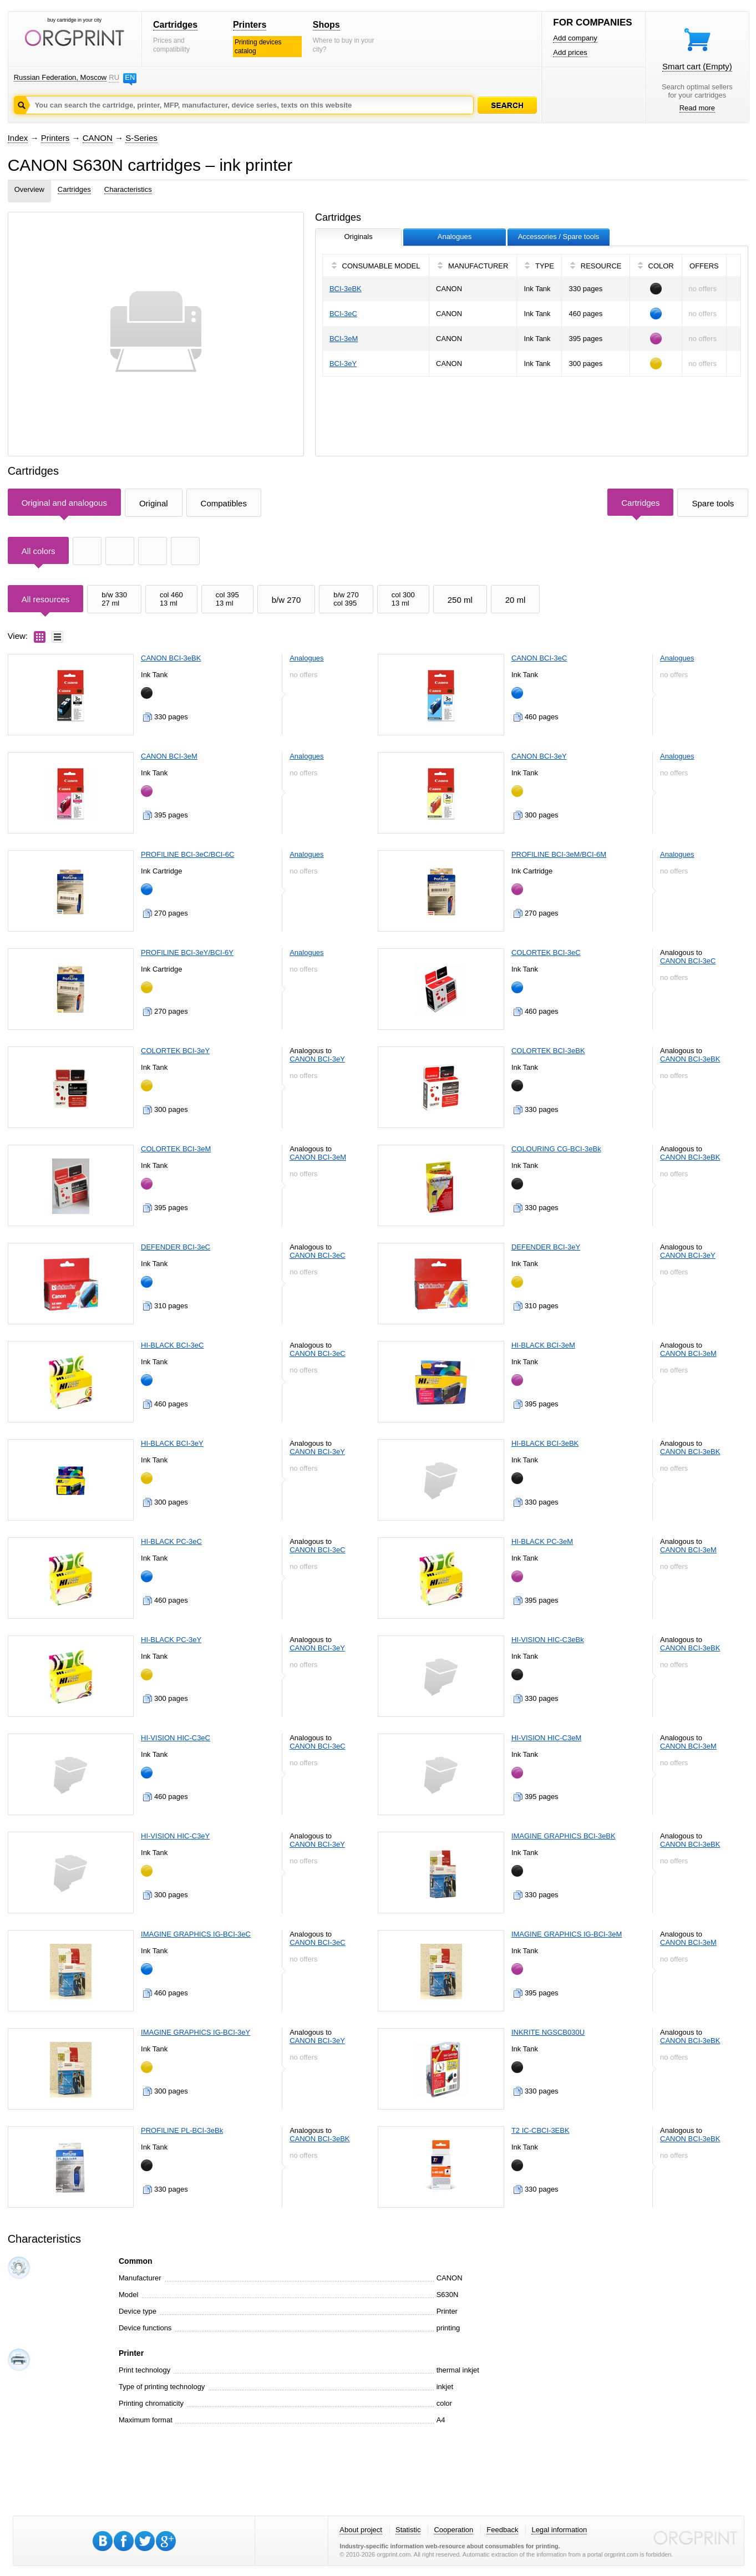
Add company (575, 38)
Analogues (306, 658)
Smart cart (697, 66)
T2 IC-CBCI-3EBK (540, 2130)
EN (130, 77)
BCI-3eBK (345, 288)
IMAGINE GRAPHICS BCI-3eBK (563, 1836)
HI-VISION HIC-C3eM (546, 1738)
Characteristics (128, 189)
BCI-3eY (343, 363)
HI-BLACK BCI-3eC (172, 1345)
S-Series (141, 138)
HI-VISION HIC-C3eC (175, 1738)
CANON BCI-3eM (169, 756)
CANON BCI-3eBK (171, 658)
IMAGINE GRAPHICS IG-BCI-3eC (196, 1934)
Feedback (502, 2530)
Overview (29, 189)
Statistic (408, 2530)
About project (360, 2530)
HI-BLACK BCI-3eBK (545, 1443)
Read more (697, 108)
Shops (326, 24)
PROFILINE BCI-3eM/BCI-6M (558, 854)
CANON (98, 138)
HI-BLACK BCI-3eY (172, 1443)
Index (18, 138)
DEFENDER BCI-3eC (175, 1247)
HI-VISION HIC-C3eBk (547, 1639)
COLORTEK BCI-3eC (546, 952)
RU (114, 77)
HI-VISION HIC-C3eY (175, 1836)
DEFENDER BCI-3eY (545, 1247)
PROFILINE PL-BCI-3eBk (182, 2130)
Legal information (559, 2530)
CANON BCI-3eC (539, 658)
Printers (249, 24)
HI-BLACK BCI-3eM (543, 1345)
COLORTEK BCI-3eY (175, 1050)
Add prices (570, 52)
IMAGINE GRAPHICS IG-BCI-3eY (195, 2032)
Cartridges (175, 24)
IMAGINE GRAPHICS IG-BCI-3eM (566, 1934)
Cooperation (453, 2530)
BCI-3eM (343, 338)
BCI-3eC (343, 313)
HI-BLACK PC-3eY (171, 1639)
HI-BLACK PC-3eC (171, 1541)
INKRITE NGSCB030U (548, 2032)
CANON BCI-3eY (539, 756)
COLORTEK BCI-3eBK (548, 1050)
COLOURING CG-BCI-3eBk (556, 1149)
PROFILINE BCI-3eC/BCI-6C (187, 854)
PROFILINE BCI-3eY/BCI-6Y (187, 952)
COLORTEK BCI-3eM (176, 1149)
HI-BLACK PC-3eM (542, 1541)
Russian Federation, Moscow (60, 77)
